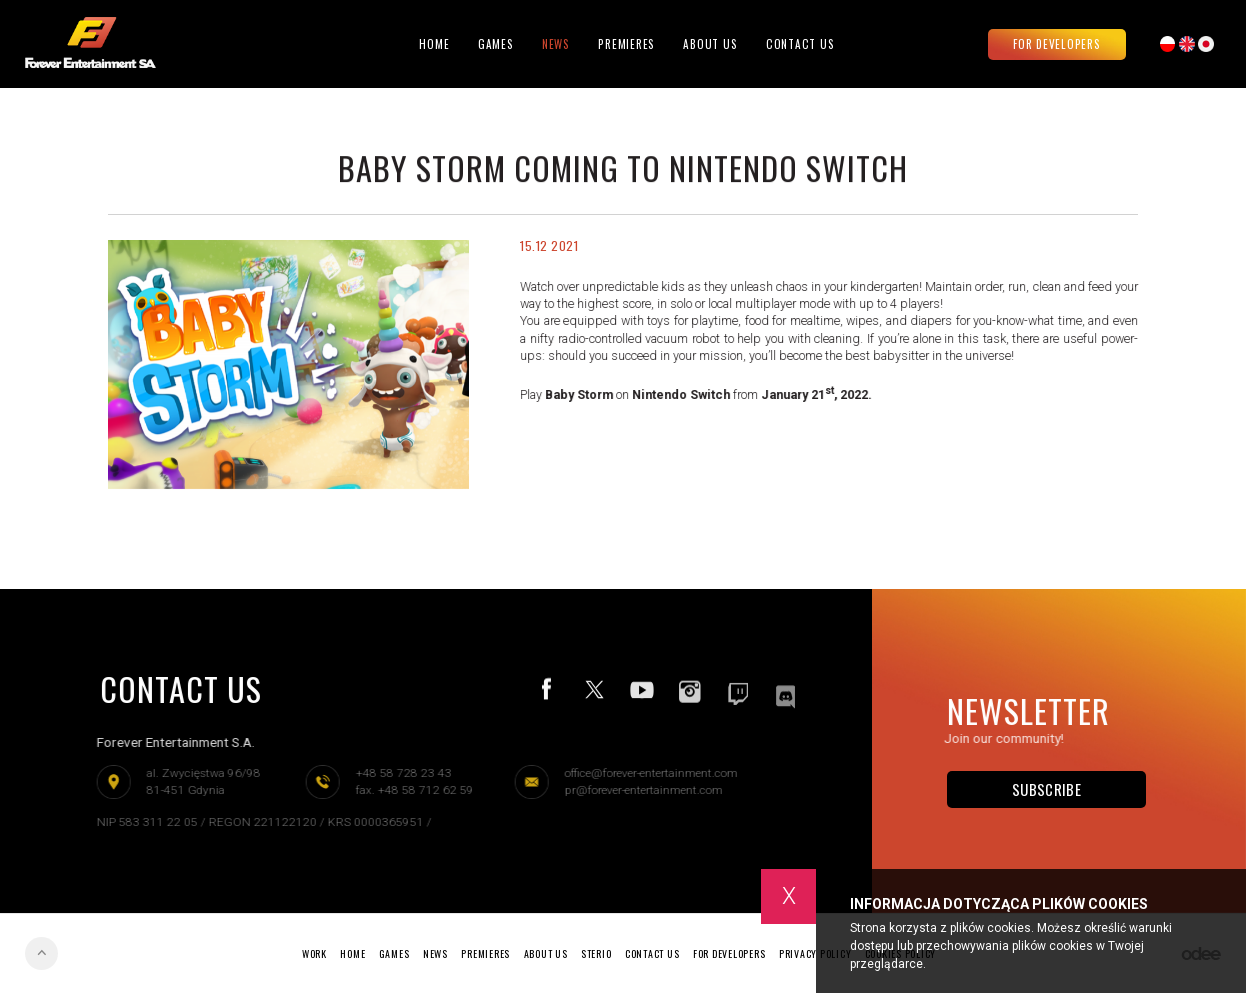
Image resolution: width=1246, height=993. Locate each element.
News (556, 44)
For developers (1057, 44)
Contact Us (800, 44)
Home (434, 44)
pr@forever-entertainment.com (638, 790)
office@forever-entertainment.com (645, 773)
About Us (710, 44)
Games (496, 44)
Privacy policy (815, 953)
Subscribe (1046, 789)
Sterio (596, 953)
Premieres (626, 44)
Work (314, 953)
